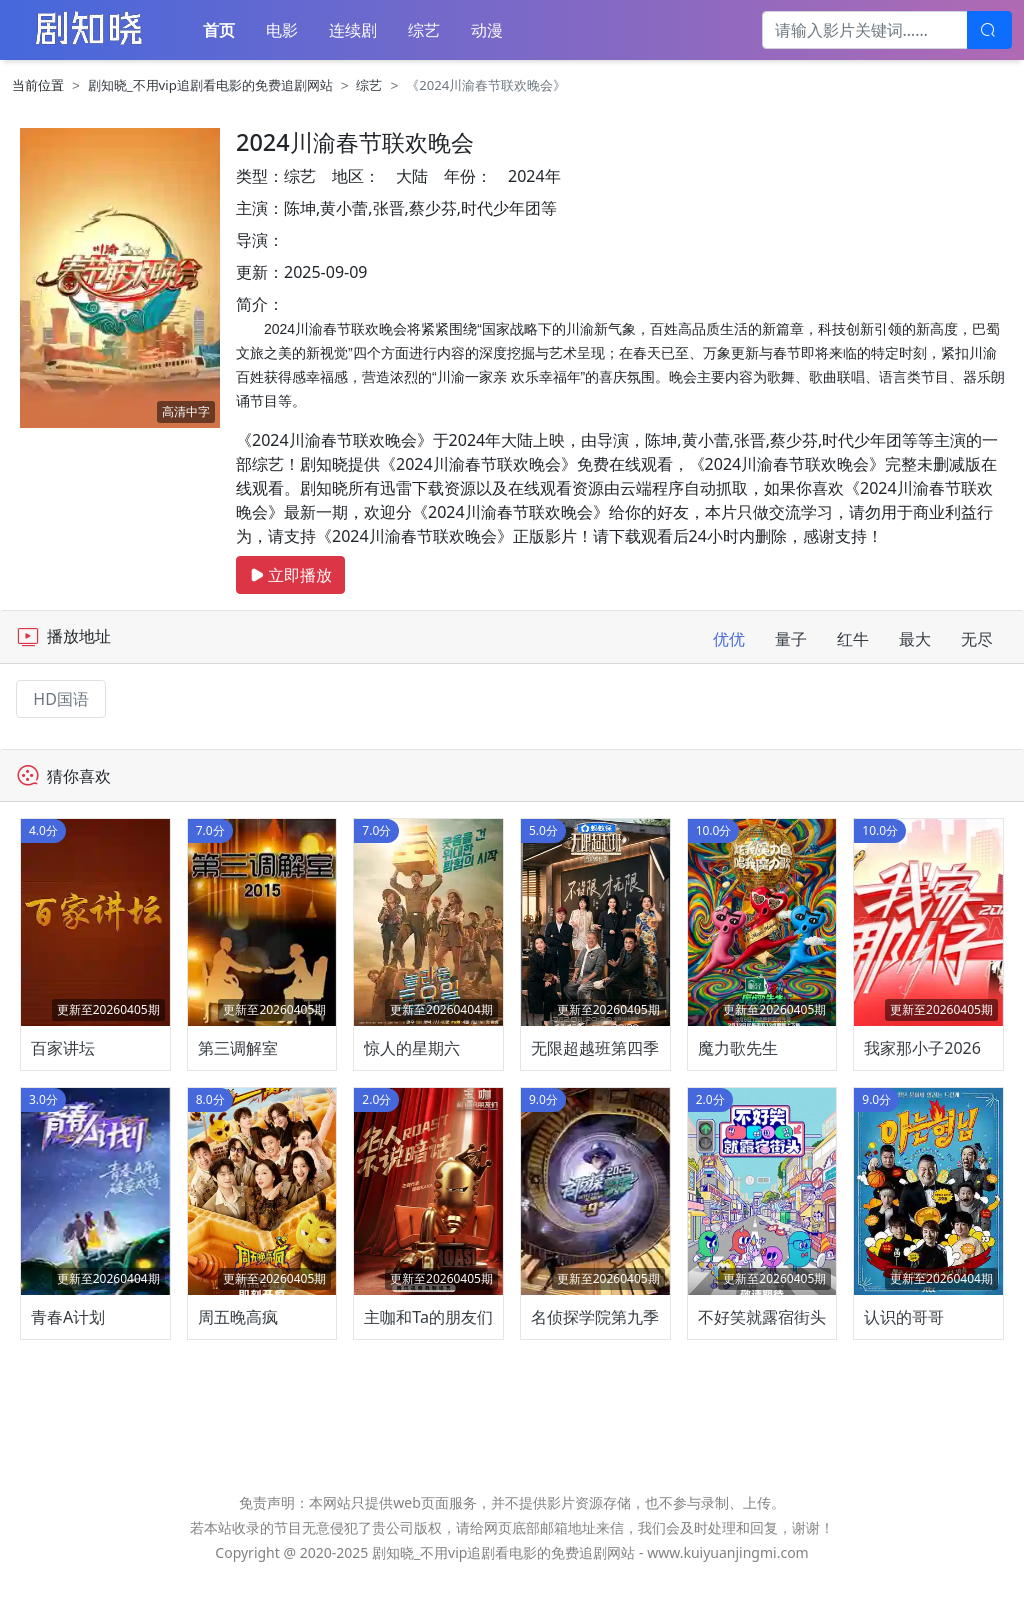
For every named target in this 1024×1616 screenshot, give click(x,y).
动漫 (487, 30)
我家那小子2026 (922, 1066)
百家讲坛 (63, 1066)
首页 (219, 30)
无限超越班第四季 (595, 1066)
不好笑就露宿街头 (762, 1354)
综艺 (424, 30)
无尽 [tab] (977, 639)
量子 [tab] (791, 639)
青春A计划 (68, 1354)
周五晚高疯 (238, 1354)
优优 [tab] (729, 639)
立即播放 (290, 575)
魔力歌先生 (738, 1066)
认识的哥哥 (904, 1354)
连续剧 (353, 30)
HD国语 (61, 699)
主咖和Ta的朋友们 (428, 1354)
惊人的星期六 (412, 1066)
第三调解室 (238, 1066)
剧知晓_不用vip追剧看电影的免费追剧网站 (210, 85)
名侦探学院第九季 (595, 1354)
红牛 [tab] (853, 639)
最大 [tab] (915, 639)
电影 (282, 30)
